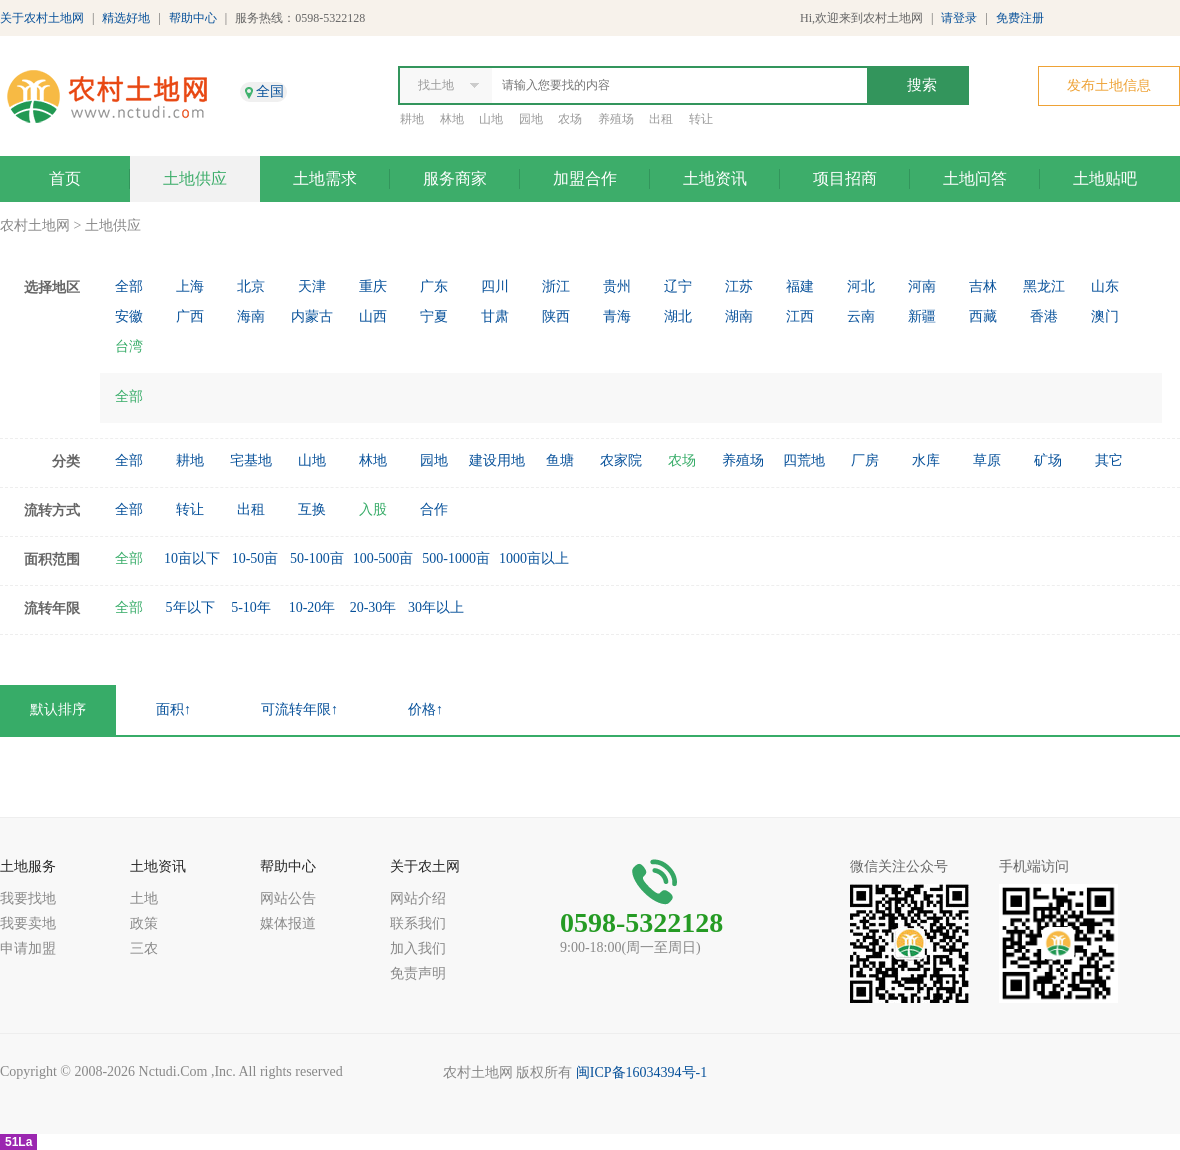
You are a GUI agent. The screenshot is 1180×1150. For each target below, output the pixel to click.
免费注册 (1020, 18)
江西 (800, 316)
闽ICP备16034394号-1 (641, 1072)
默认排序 (58, 709)
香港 (1044, 316)
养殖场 (616, 119)
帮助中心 (193, 18)
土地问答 (975, 178)
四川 (495, 286)
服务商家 (455, 178)
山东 (1105, 286)
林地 (452, 119)
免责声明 (418, 973)
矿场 (1048, 460)
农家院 (621, 460)
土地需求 (325, 178)
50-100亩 (317, 558)
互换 (312, 509)
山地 (491, 119)
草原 (987, 460)
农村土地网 (35, 225)
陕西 (556, 316)
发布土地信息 (1109, 85)
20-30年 (373, 607)
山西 (373, 316)
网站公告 (288, 898)
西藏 (983, 316)
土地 (144, 898)
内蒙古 (312, 316)
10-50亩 (255, 558)
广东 (434, 286)
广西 (190, 316)
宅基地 (251, 460)
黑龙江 (1044, 286)
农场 (570, 119)
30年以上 (436, 607)
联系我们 (418, 923)
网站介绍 (418, 898)
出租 (661, 119)
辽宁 (678, 286)
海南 (251, 316)
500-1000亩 (456, 558)
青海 (617, 316)
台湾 (129, 346)
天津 (312, 286)
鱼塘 (560, 460)
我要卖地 (28, 923)
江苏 (739, 286)
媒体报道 (288, 923)
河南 (922, 286)
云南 (861, 316)
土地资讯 (715, 178)
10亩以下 (192, 558)
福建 (800, 286)
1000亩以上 (534, 558)
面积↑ (173, 709)
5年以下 (190, 607)
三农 (144, 948)
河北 (861, 286)
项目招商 (845, 178)
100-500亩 (383, 558)
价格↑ (425, 709)
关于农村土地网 (42, 18)
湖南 (739, 316)
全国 (270, 91)
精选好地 (126, 18)
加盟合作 (585, 178)
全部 (129, 286)
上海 (190, 286)
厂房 (865, 460)
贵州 (617, 286)
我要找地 (28, 898)
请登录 (959, 18)
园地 (531, 119)
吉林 (983, 286)
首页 (65, 178)
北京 (251, 286)
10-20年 (312, 607)
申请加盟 (28, 948)
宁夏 (434, 316)
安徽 (129, 316)
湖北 (678, 316)
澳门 (1105, 316)
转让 (701, 119)
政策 (144, 923)
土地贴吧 (1105, 178)
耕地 (412, 119)
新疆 (922, 316)
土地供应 (195, 178)
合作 (434, 509)
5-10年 (251, 607)
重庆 (373, 286)
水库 (926, 460)
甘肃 (495, 316)
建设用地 (497, 460)
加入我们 (418, 948)
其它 (1109, 460)
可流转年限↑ (299, 709)
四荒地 (804, 460)
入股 (373, 509)
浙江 (556, 286)
